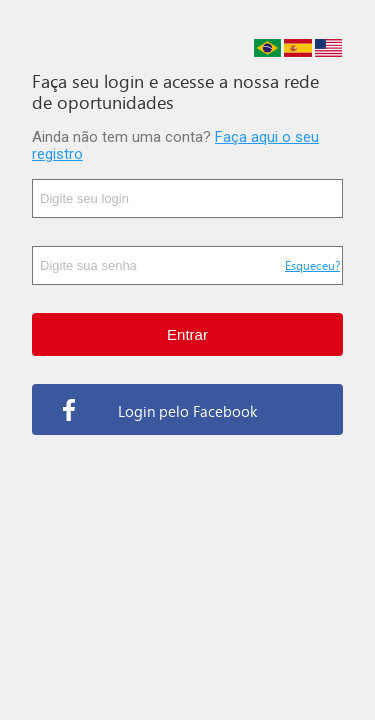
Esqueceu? (312, 265)
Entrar (187, 334)
